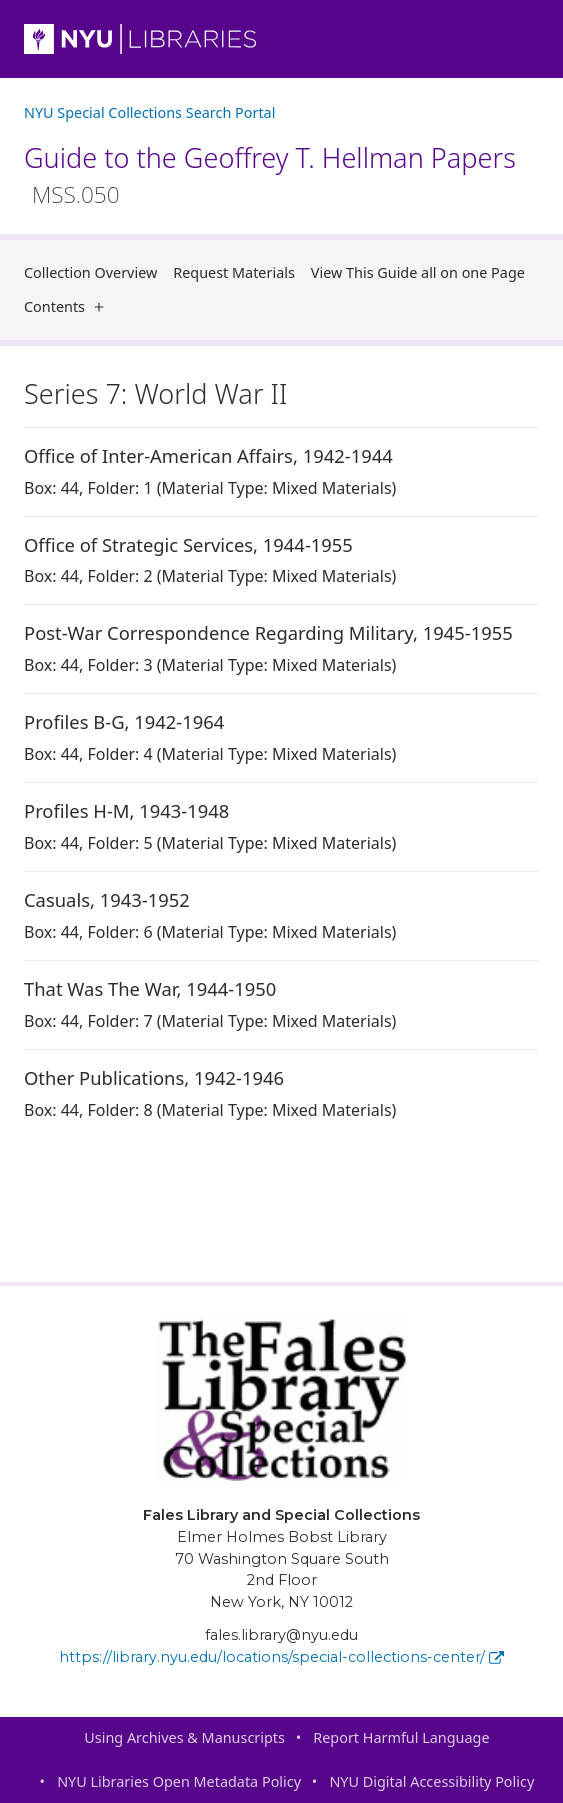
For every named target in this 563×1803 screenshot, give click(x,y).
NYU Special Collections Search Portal (149, 112)
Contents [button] (68, 306)
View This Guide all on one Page (418, 272)
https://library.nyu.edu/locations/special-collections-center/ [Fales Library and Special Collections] (281, 1657)
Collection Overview (90, 272)
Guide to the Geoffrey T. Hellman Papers (270, 174)
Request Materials (234, 272)
